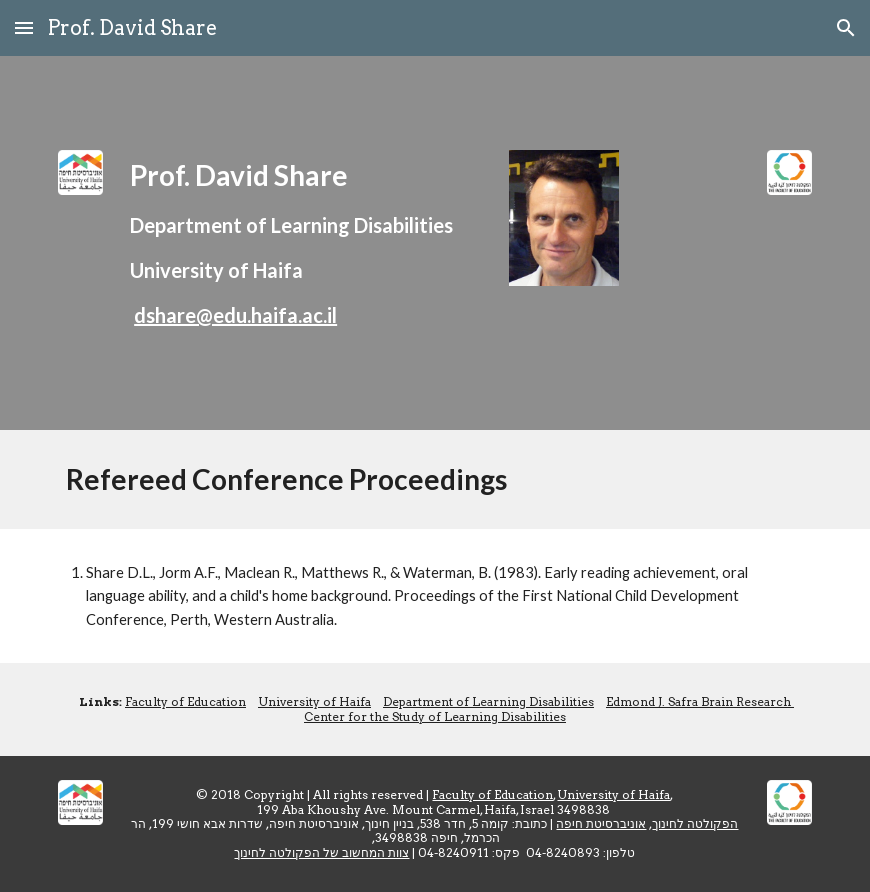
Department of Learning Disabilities (488, 701)
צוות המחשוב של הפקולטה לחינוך (321, 852)
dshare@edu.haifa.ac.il (235, 315)
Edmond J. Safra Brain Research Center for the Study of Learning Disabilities (549, 708)
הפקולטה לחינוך (695, 823)
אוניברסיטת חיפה (601, 823)
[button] (24, 27)
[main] (306, 243)
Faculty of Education (185, 701)
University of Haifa (314, 701)
